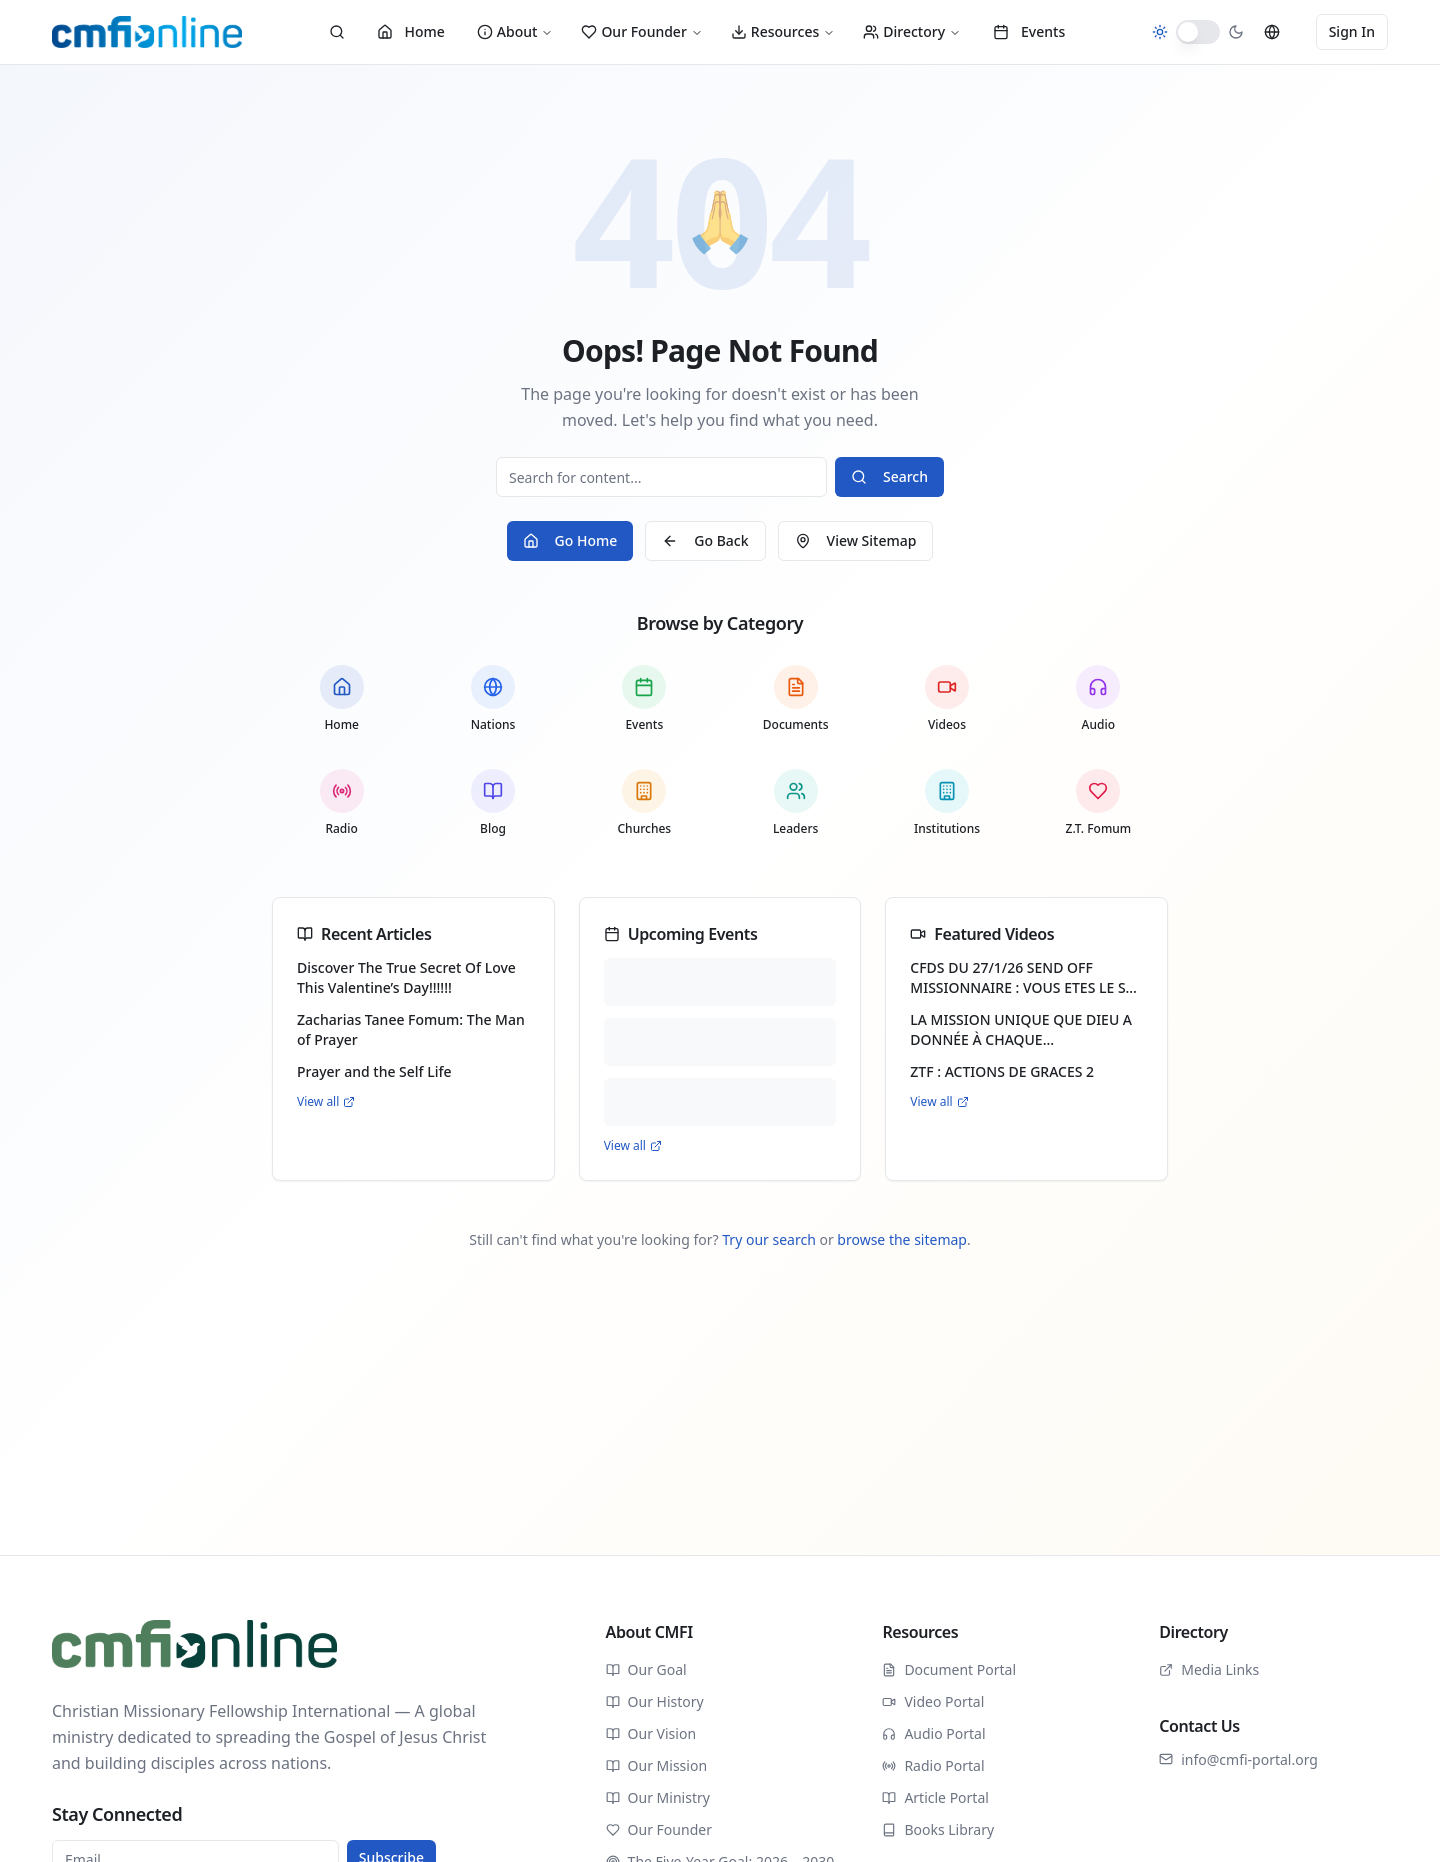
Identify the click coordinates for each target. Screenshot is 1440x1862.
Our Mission (656, 1765)
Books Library (938, 1829)
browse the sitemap (902, 1239)
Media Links (1209, 1669)
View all (326, 1102)
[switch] (1198, 32)
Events (1029, 31)
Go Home (570, 540)
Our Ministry (658, 1797)
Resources (783, 31)
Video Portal (933, 1701)
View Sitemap (856, 540)
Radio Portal (933, 1765)
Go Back (705, 540)
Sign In (1352, 31)
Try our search (769, 1239)
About (515, 31)
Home (411, 31)
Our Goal (646, 1669)
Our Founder (641, 31)
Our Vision (651, 1733)
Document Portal (949, 1669)
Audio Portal (933, 1733)
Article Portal (935, 1797)
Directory (912, 31)
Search (889, 476)
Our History (655, 1701)
